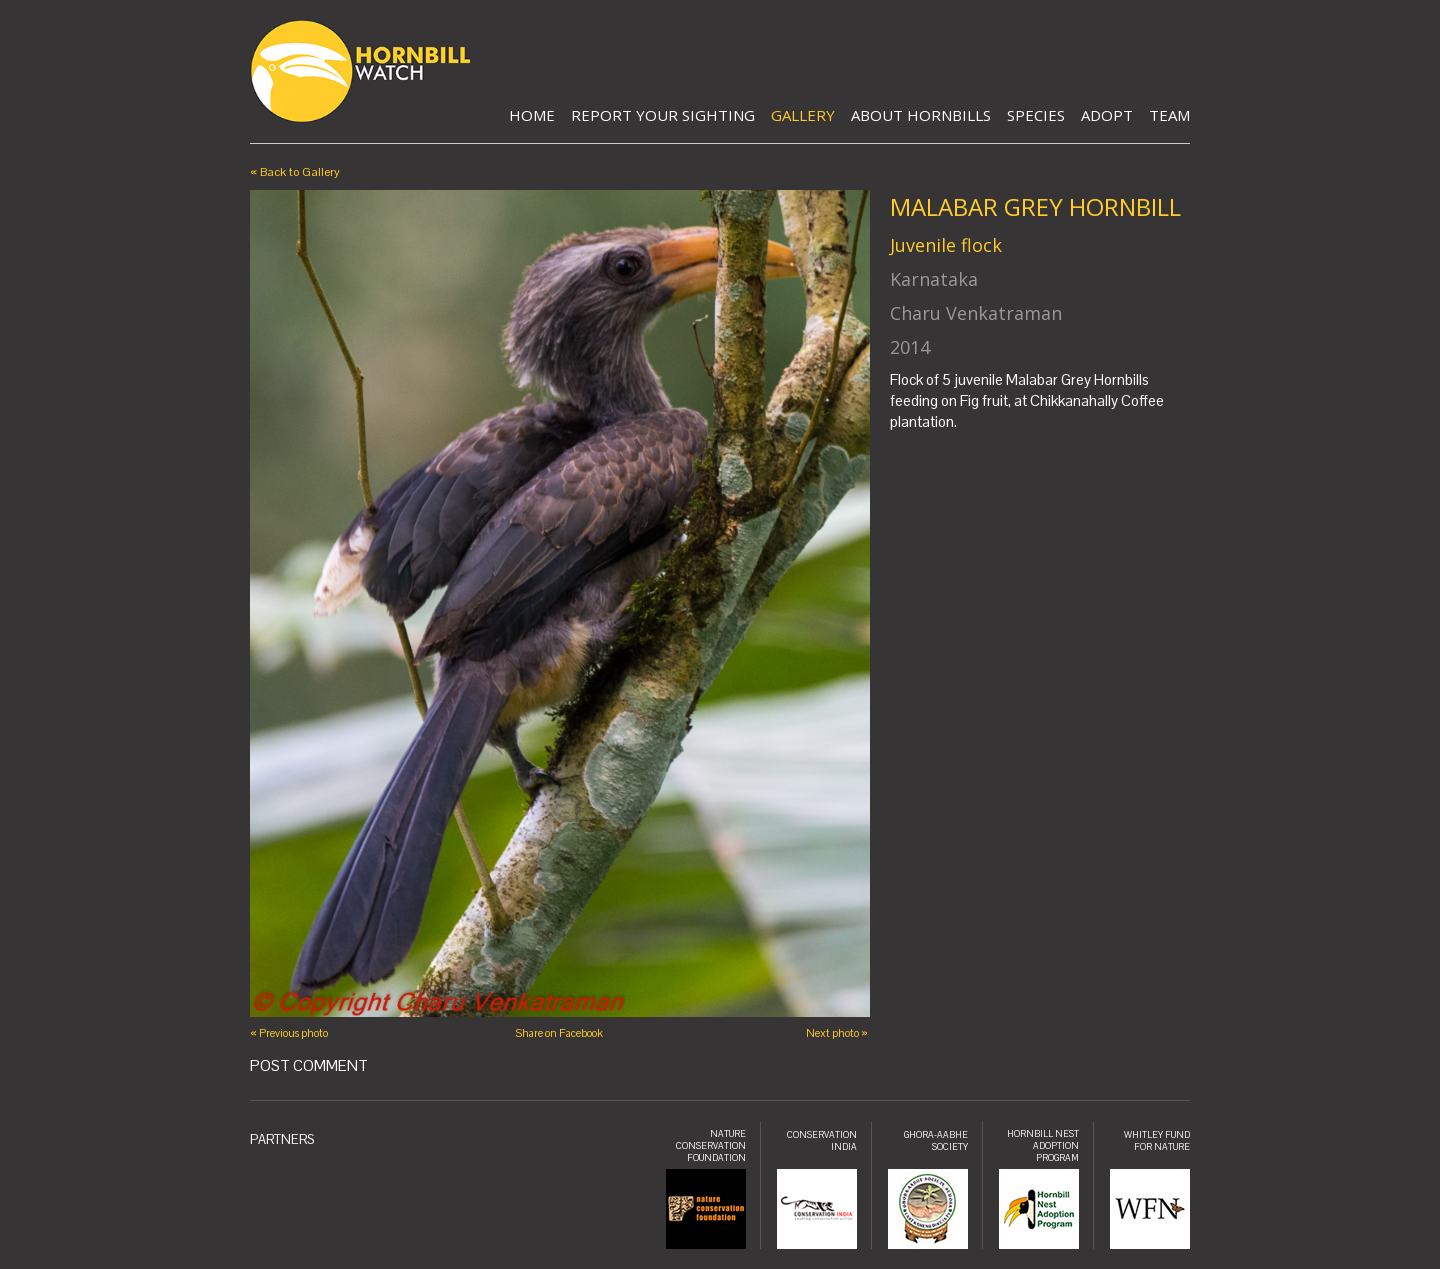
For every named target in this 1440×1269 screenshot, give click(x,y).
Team (1169, 115)
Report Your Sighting (663, 115)
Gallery (803, 115)
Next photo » (837, 1033)
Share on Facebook (559, 1033)
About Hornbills (921, 115)
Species (1036, 115)
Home (532, 115)
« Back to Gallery (295, 172)
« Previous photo (289, 1033)
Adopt (1107, 115)
